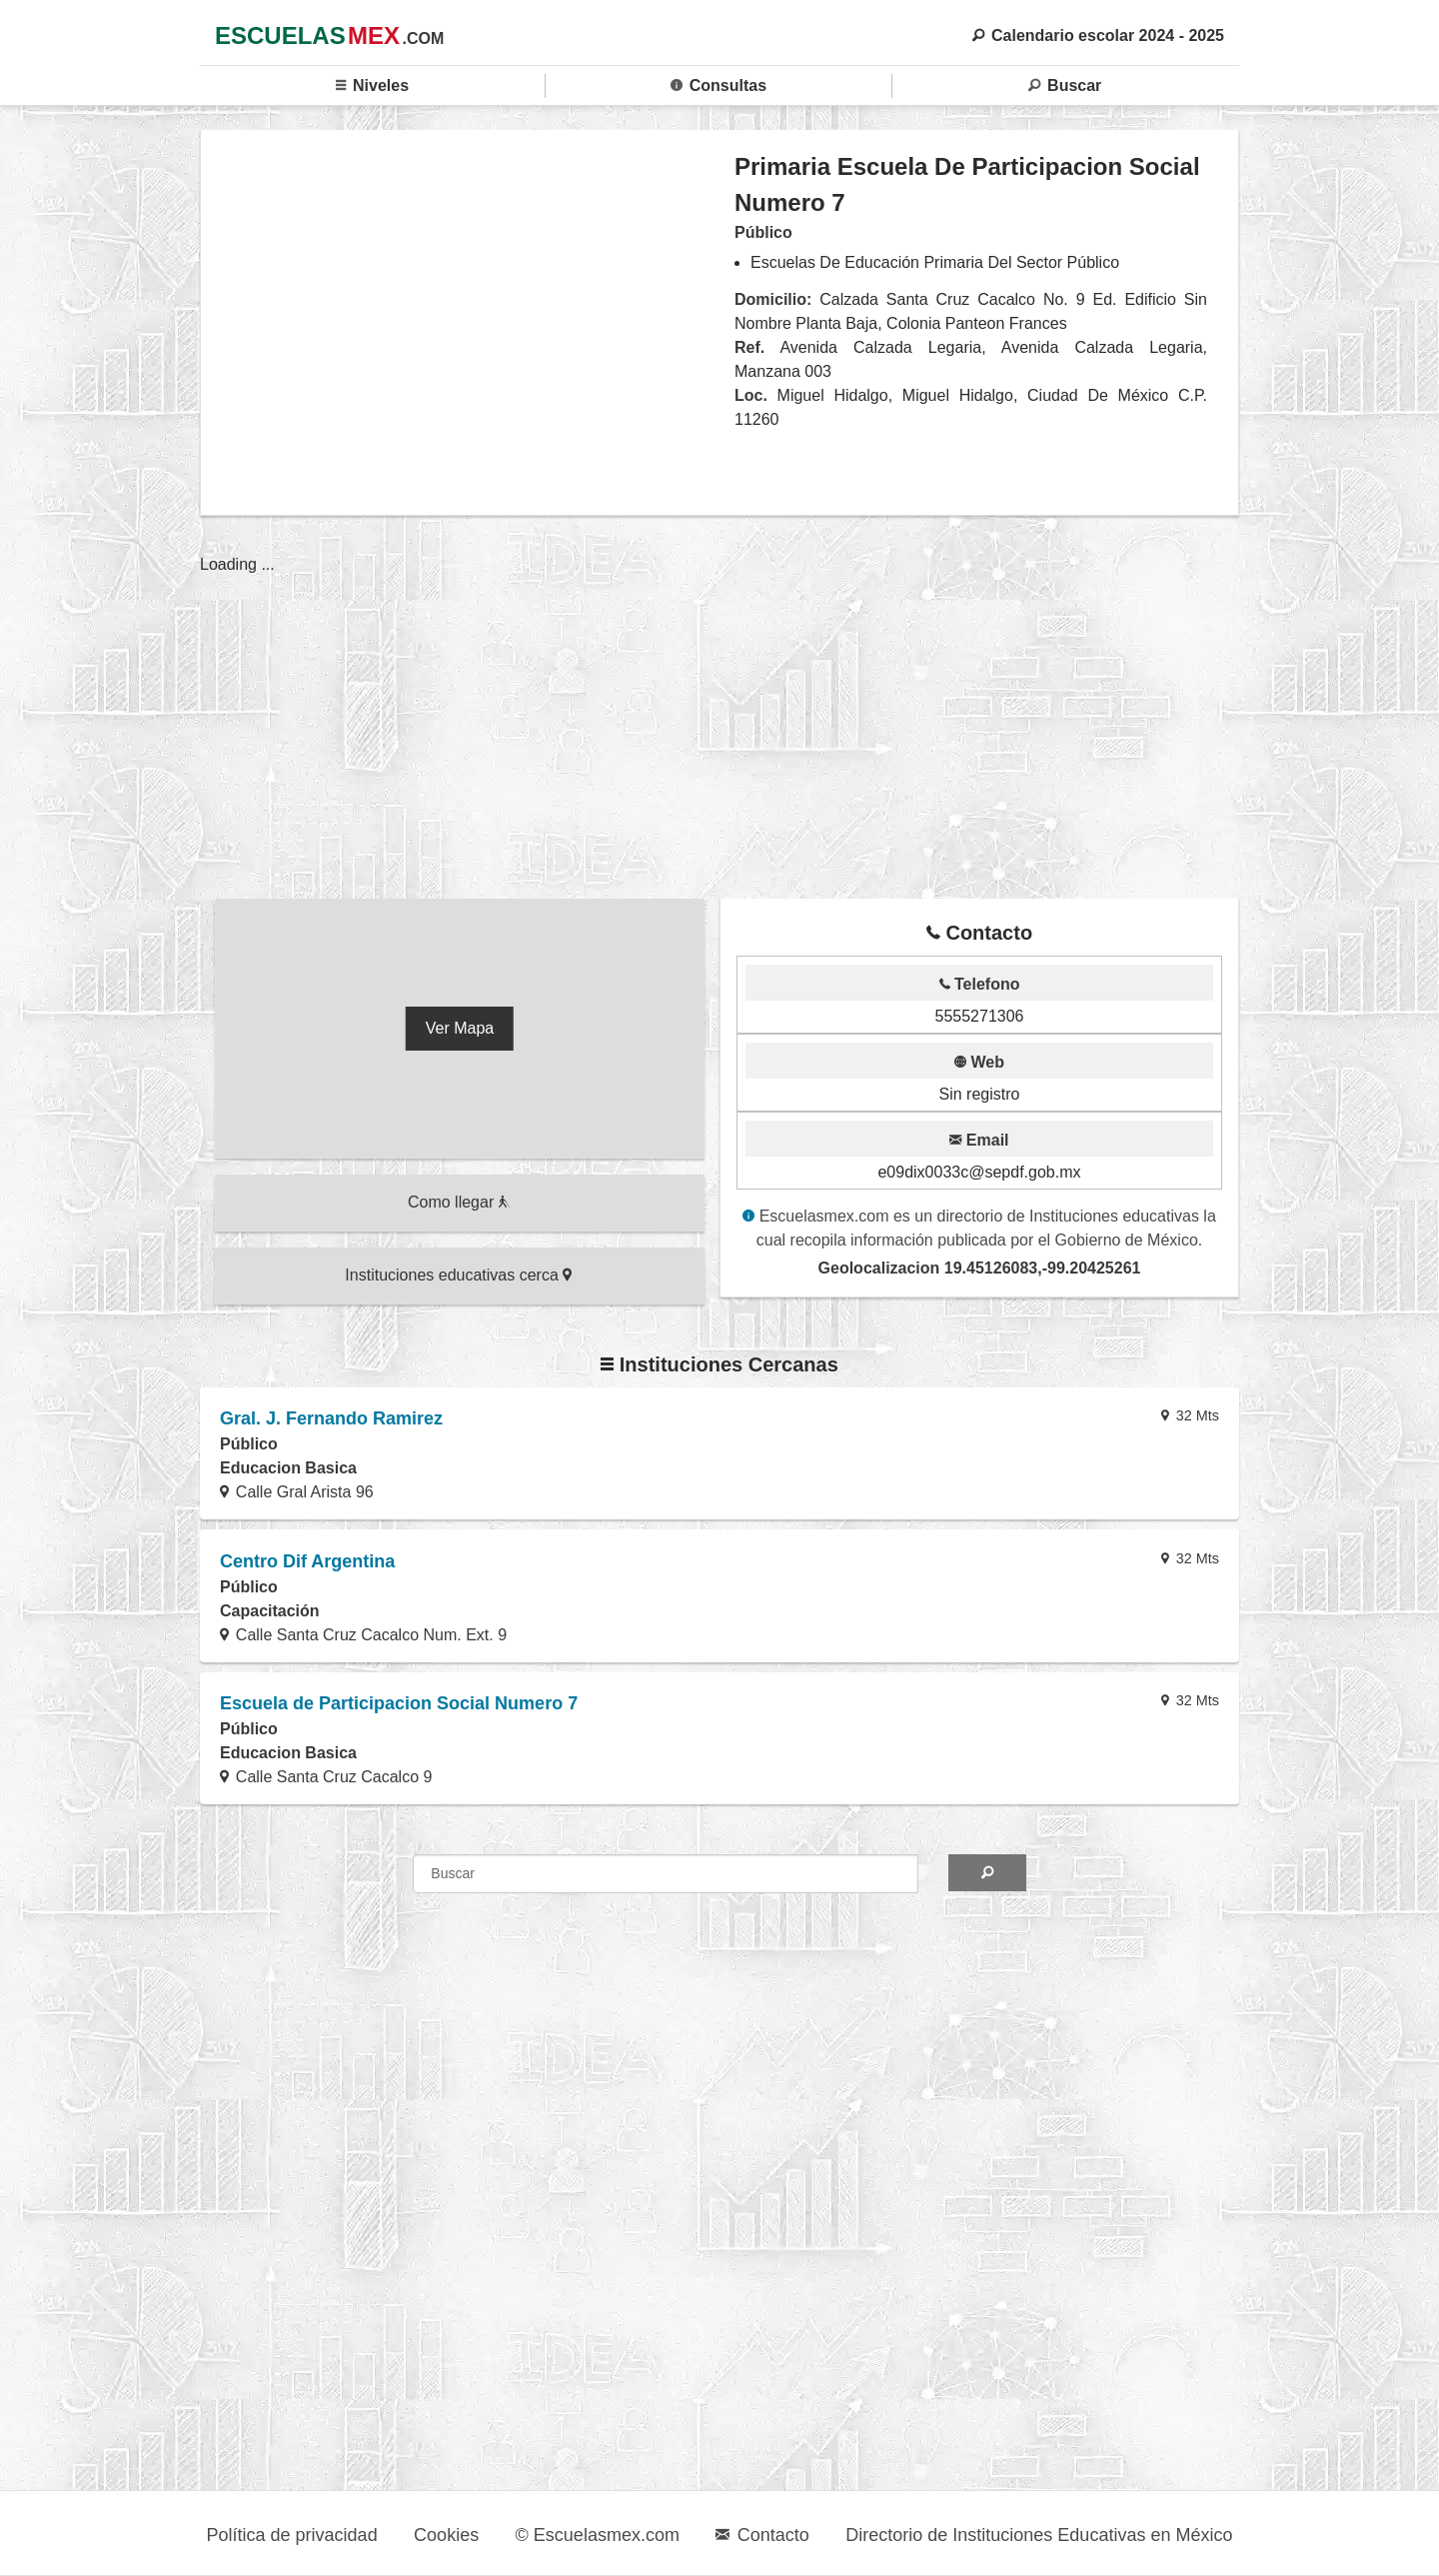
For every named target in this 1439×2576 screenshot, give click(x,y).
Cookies (446, 2535)
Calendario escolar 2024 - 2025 (1098, 35)
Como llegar (459, 1202)
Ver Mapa (460, 1028)
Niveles (372, 85)
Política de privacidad (292, 2535)
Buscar (1064, 85)
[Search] (986, 1872)
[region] (468, 322)
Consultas (718, 85)
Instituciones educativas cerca (458, 1275)
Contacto (762, 2535)
